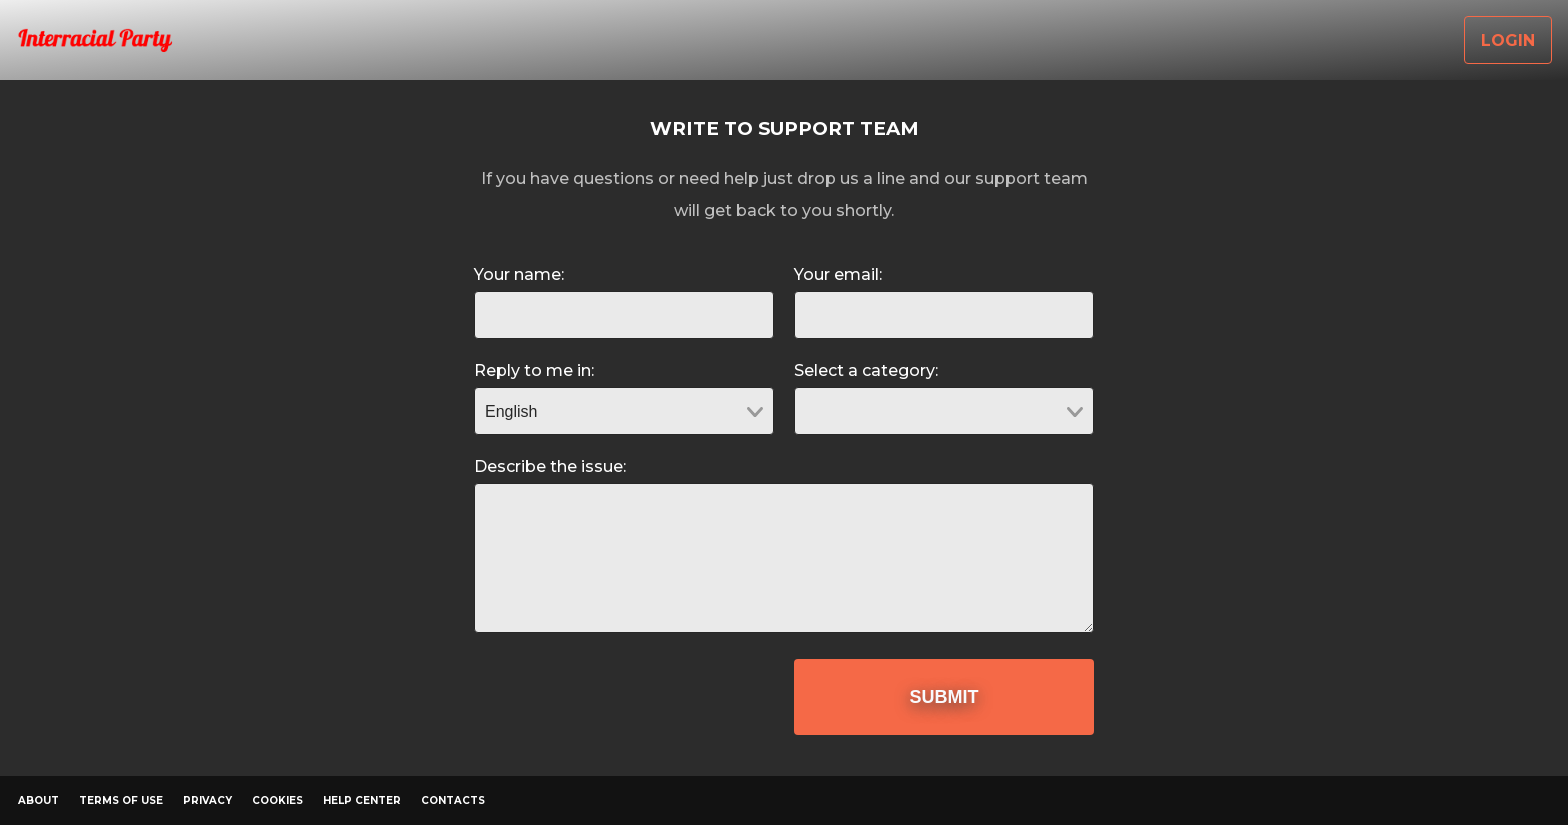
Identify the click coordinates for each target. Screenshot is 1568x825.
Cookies (277, 800)
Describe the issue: (550, 466)
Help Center (362, 800)
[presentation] (626, 698)
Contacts (453, 800)
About (38, 800)
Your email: (838, 274)
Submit (944, 697)
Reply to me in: (534, 370)
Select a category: (866, 370)
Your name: (519, 274)
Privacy (207, 800)
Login (1508, 40)
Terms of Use (121, 800)
